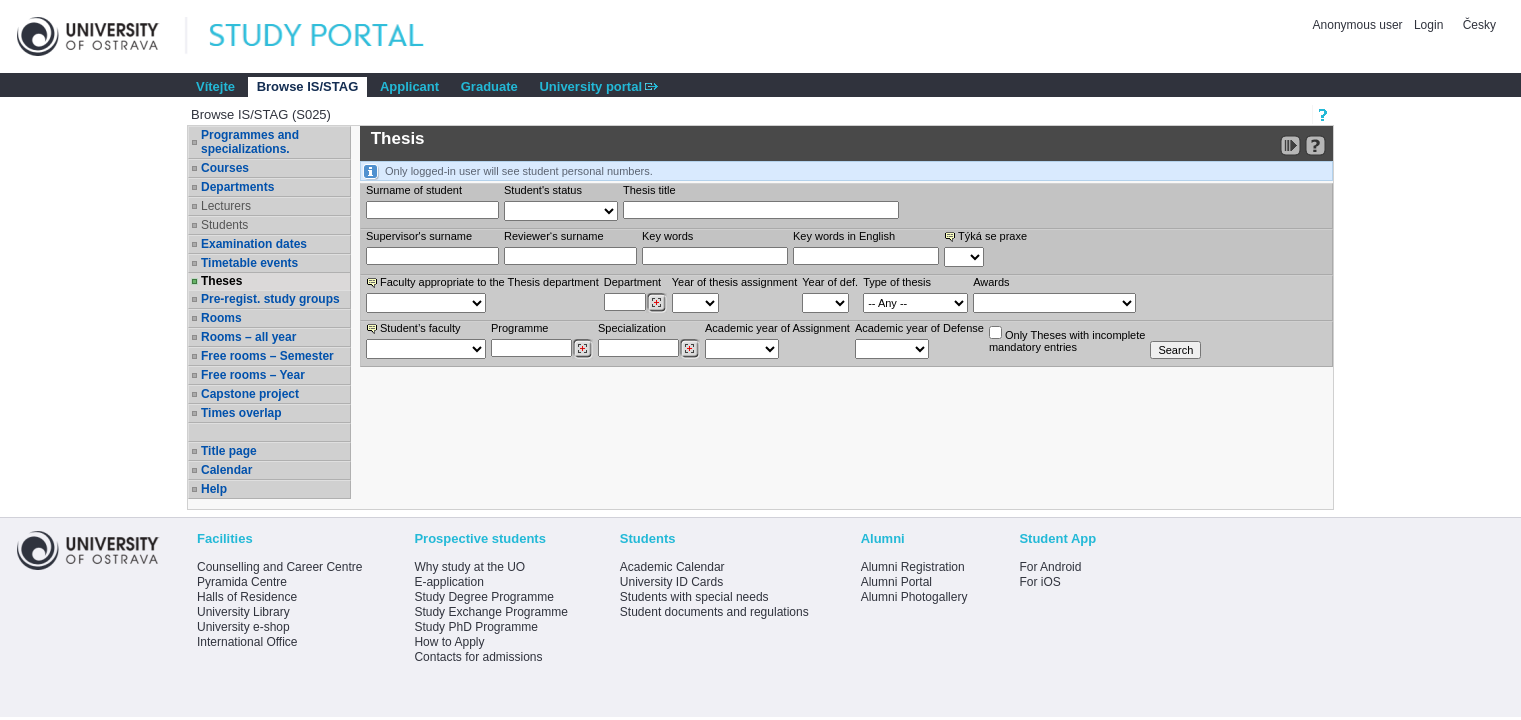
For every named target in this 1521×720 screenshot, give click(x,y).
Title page (229, 451)
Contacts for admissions (478, 657)
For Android (1050, 567)
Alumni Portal (896, 582)
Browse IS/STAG (308, 86)
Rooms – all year (248, 337)
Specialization (632, 328)
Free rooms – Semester (267, 356)
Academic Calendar (672, 567)
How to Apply (449, 642)
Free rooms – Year (253, 375)
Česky (1479, 25)
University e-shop (243, 627)
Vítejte (215, 86)
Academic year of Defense (919, 328)
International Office (247, 642)
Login (1428, 25)
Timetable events (249, 263)
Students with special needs (694, 597)
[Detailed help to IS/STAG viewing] (1315, 145)
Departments (237, 187)
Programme (519, 328)
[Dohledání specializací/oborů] (689, 349)
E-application (448, 582)
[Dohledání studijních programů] (582, 349)
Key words (667, 236)
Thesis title (649, 190)
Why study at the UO (469, 567)
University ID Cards (671, 582)
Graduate (489, 86)
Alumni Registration (913, 567)
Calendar (226, 470)
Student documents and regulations (714, 612)
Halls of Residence (247, 597)
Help (214, 489)
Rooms (221, 318)
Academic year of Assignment (777, 328)
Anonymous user (1359, 25)
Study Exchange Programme (490, 612)
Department (632, 282)
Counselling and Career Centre (279, 567)
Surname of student (414, 190)
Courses (225, 168)
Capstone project (250, 394)
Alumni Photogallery (914, 597)
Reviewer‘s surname (554, 236)
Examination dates (254, 244)
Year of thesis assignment (735, 282)
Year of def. (830, 282)
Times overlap (241, 413)
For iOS (1039, 582)
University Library (243, 612)
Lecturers (226, 206)
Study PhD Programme (475, 627)
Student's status (543, 190)
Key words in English (844, 236)
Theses (221, 281)
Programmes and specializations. (250, 142)
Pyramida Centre (242, 582)
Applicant (409, 86)
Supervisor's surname (419, 236)
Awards (991, 282)
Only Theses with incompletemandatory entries (1067, 339)
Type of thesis (897, 282)
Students (224, 225)
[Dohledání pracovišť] (656, 303)
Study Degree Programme (483, 597)
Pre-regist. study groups (270, 299)
